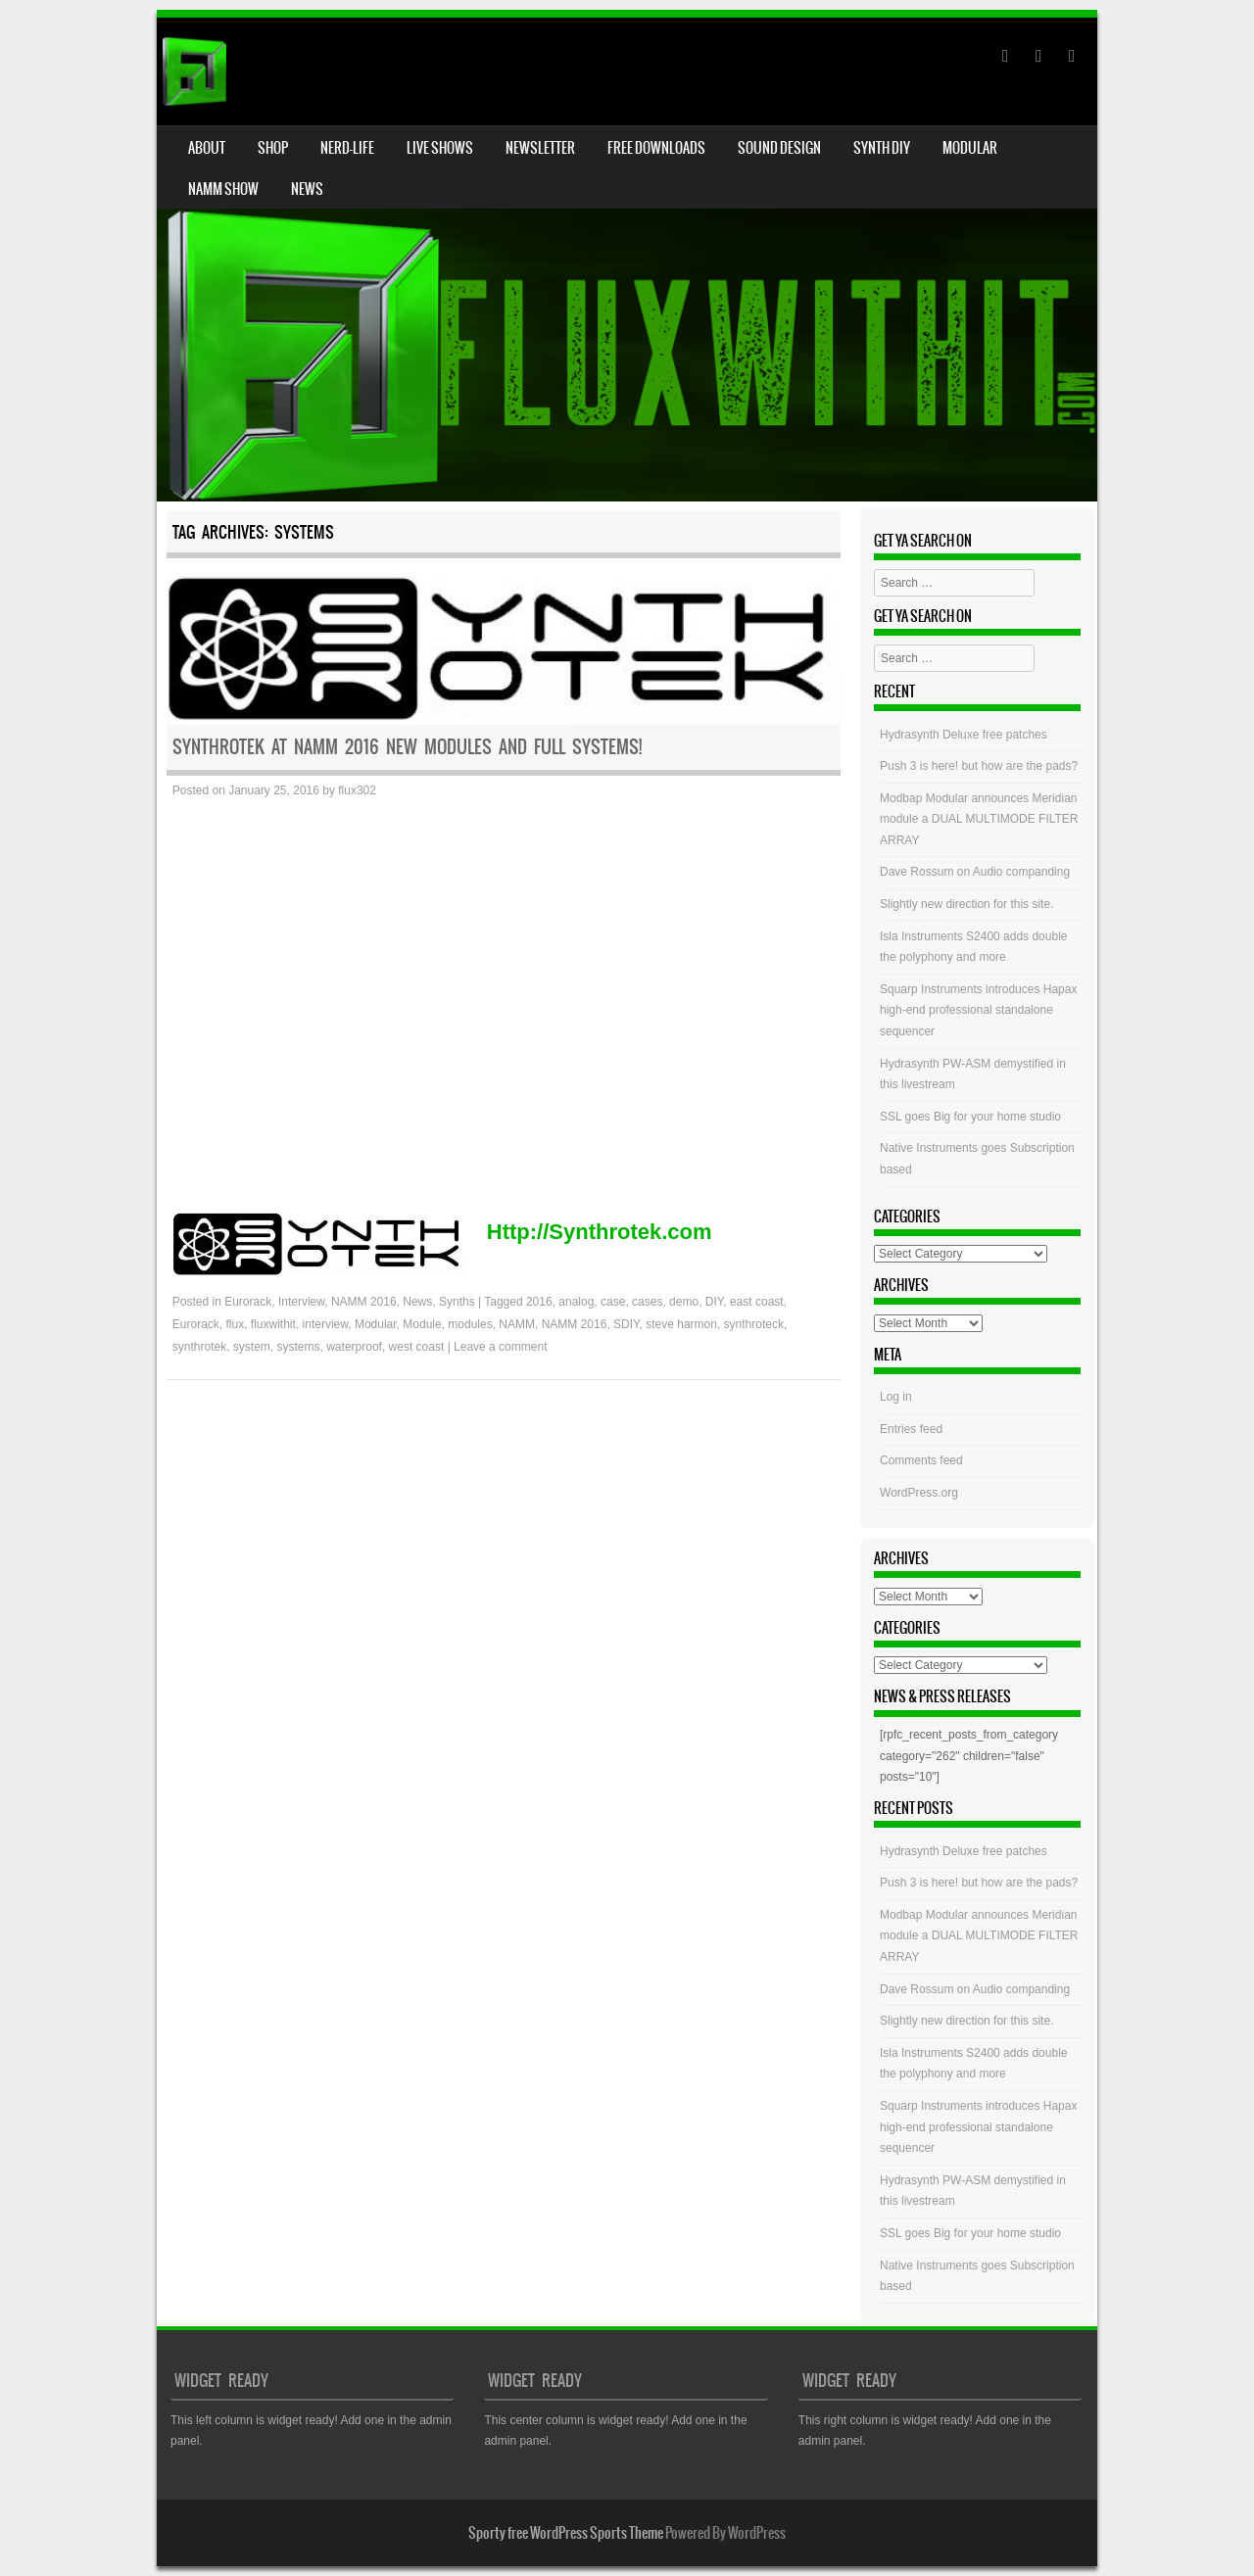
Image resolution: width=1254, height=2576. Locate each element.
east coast (757, 1302)
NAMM (517, 1324)
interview (326, 1324)
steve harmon (681, 1324)
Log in (896, 1397)
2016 (539, 1302)
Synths (457, 1302)
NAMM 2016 (364, 1302)
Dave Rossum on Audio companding (975, 872)
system (251, 1347)
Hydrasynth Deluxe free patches (963, 734)
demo (684, 1302)
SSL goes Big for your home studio (970, 1116)
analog (576, 1302)
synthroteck (754, 1324)
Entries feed (911, 1429)
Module (422, 1324)
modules (470, 1324)
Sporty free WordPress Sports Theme (565, 2533)
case (613, 1302)
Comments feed (921, 1460)
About (206, 148)
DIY (714, 1302)
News (307, 189)
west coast (417, 1347)
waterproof (354, 1347)
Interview (301, 1302)
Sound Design (779, 148)
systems (298, 1347)
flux (235, 1324)
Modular (969, 148)
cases (647, 1302)
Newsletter (540, 148)
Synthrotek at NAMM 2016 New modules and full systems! (407, 747)
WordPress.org (919, 1493)
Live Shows (440, 148)
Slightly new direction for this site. (966, 904)
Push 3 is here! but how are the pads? (979, 766)
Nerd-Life (347, 148)
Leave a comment (500, 1347)
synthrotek (199, 1347)
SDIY (626, 1324)
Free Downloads (656, 148)
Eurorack (247, 1302)
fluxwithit (273, 1324)
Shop (273, 148)
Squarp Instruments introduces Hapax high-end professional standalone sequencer (978, 1010)
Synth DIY (881, 148)
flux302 (357, 790)
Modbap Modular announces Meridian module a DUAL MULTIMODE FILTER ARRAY (979, 819)
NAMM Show (223, 189)
